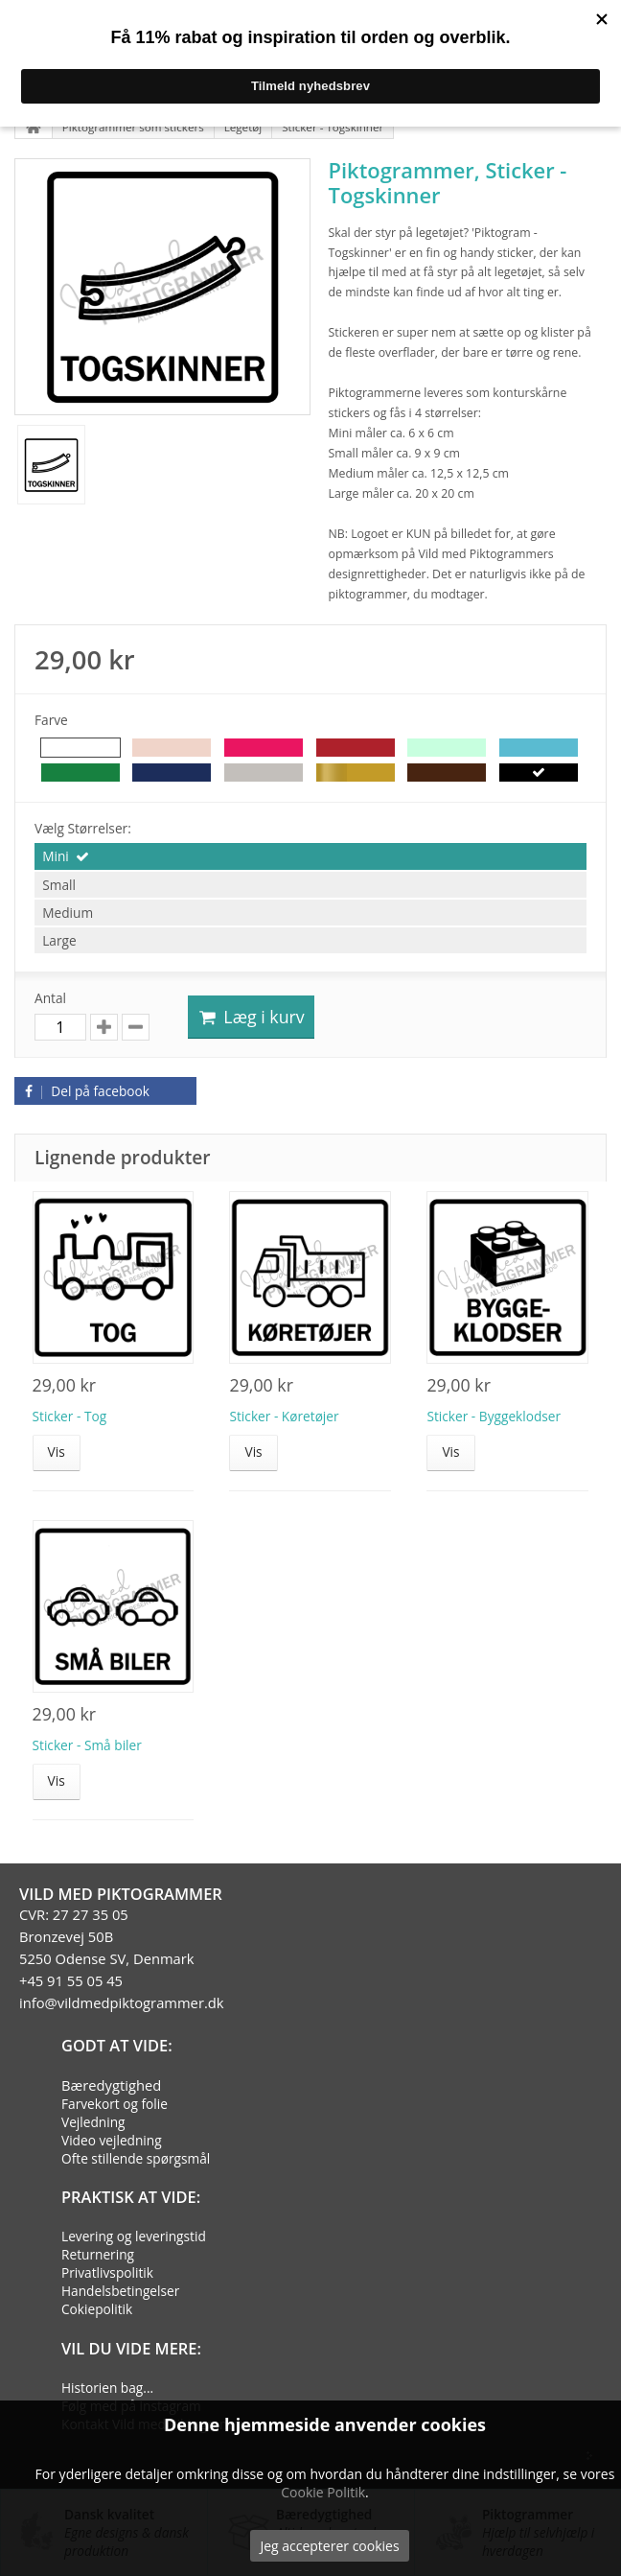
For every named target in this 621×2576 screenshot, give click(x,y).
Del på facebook (84, 1091)
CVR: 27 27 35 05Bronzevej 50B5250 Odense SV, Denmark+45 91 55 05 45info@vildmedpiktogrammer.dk (121, 1958)
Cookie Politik (323, 2492)
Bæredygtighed (111, 2085)
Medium (67, 912)
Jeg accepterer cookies (329, 2546)
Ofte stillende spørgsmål (135, 2158)
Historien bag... (107, 2387)
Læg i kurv (251, 1016)
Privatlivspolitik (107, 2272)
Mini (55, 856)
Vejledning (93, 2122)
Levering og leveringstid (133, 2236)
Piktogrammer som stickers (133, 127)
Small (59, 885)
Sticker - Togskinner (332, 127)
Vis (56, 1451)
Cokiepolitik (96, 2309)
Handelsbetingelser (120, 2291)
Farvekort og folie (114, 2104)
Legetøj (243, 127)
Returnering (97, 2254)
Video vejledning (111, 2140)
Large (59, 940)
